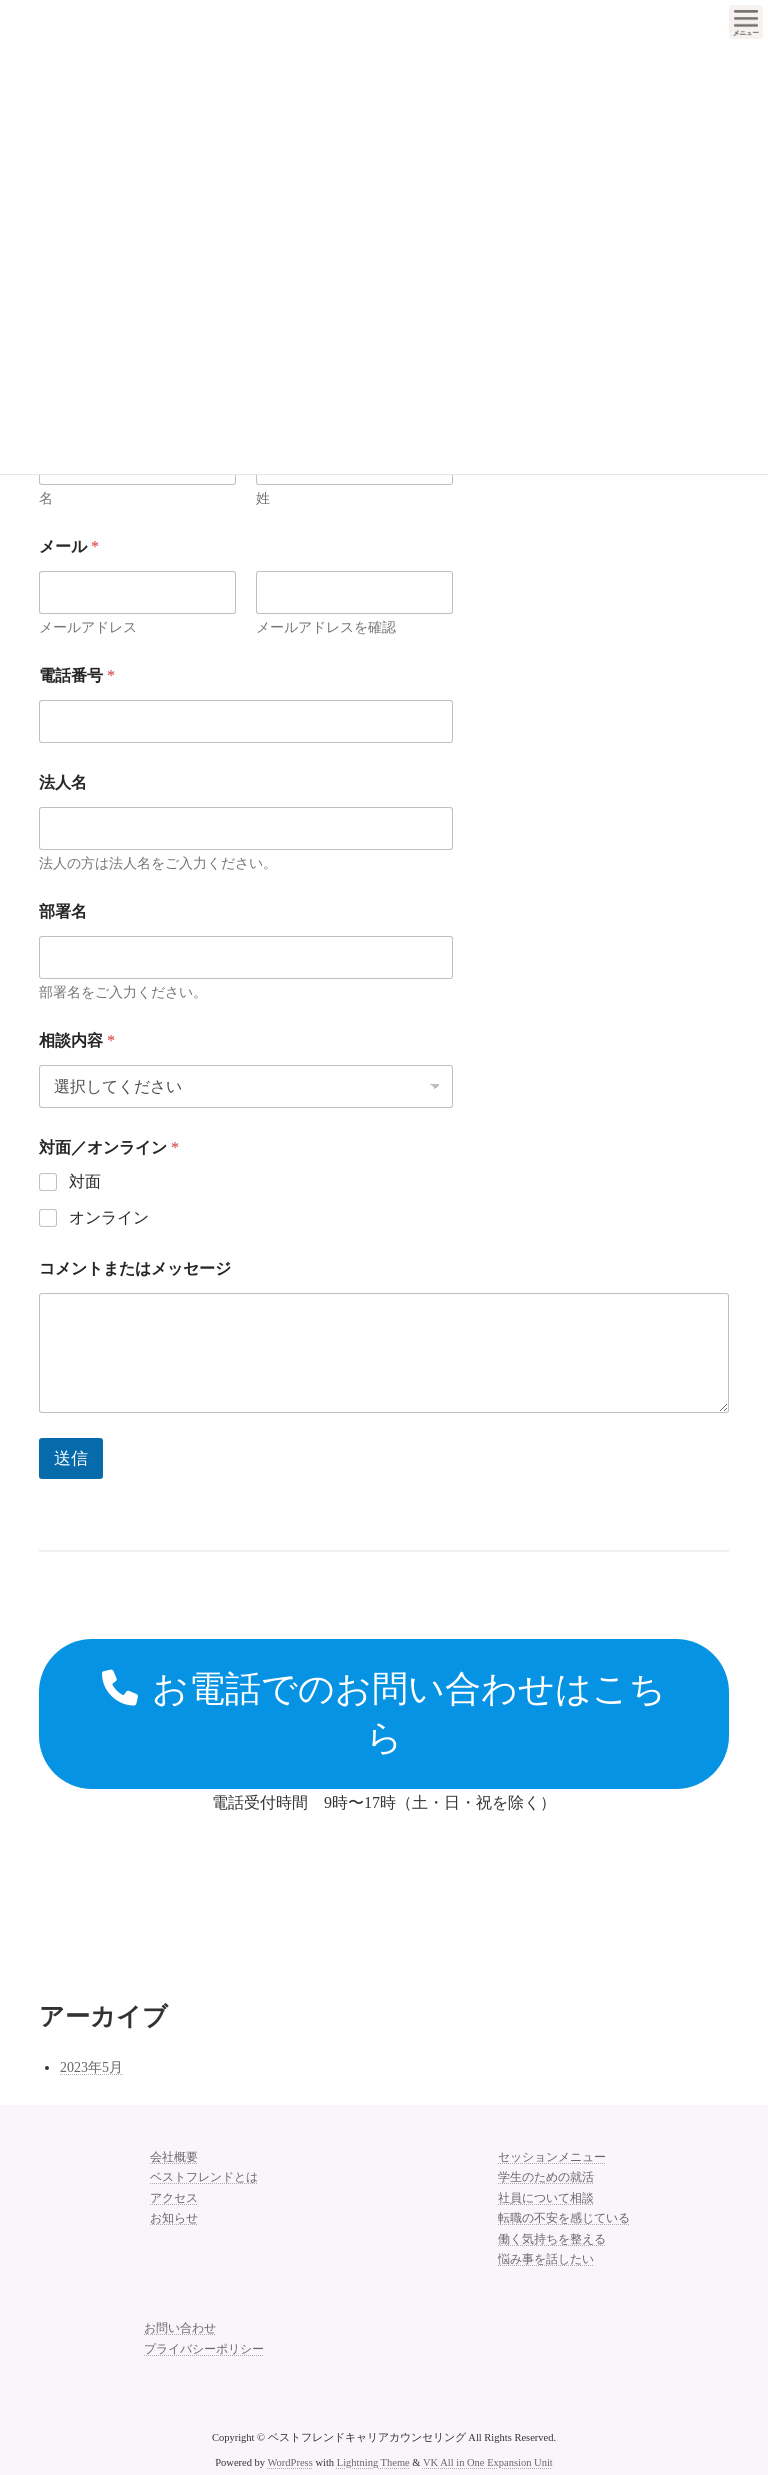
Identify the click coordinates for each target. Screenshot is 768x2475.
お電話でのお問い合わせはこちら (384, 1713)
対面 (85, 1181)
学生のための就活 (546, 2177)
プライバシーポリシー (204, 2349)
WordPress (290, 2462)
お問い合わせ (180, 2328)
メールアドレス (88, 627)
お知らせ (174, 2218)
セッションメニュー (552, 2157)
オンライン (109, 1217)
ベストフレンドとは (204, 2177)
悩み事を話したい (546, 2259)
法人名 (63, 782)
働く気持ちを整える (552, 2239)
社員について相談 (546, 2198)
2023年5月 (91, 2067)
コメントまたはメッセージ (135, 1268)
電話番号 (77, 675)
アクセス (174, 2198)
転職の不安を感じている (564, 2218)
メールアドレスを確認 (326, 627)
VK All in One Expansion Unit (488, 2462)
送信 (71, 1458)
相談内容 (77, 1040)
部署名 (63, 911)
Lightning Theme (373, 2462)
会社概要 (174, 2157)
